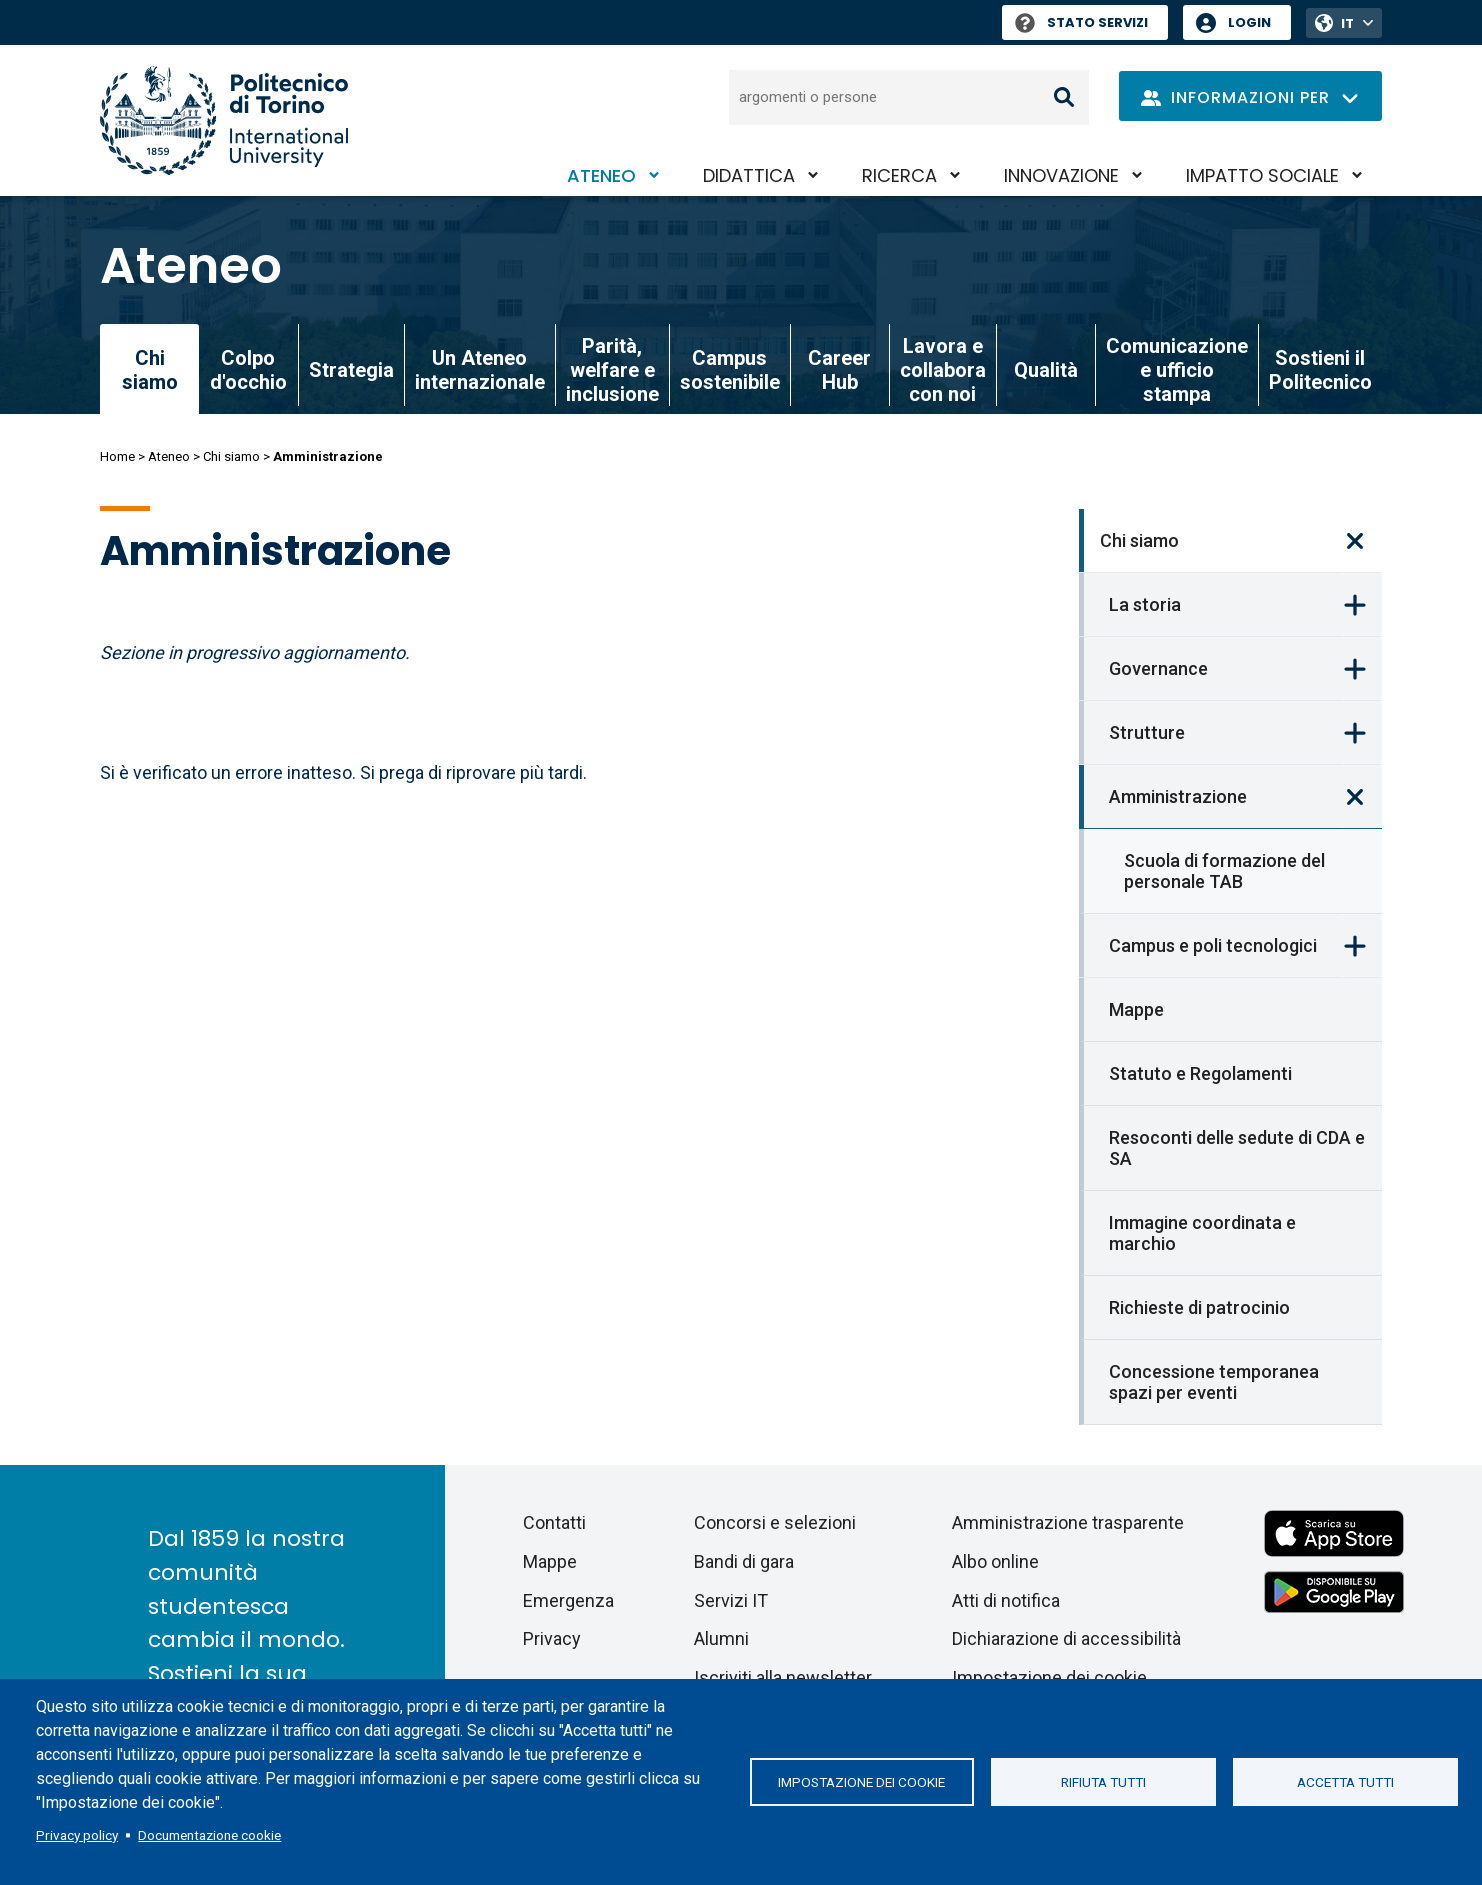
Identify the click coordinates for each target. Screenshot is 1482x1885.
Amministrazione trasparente (1068, 1522)
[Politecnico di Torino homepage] (224, 120)
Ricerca (899, 175)
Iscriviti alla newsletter (783, 1677)
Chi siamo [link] (150, 370)
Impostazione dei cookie (861, 1782)
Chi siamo (231, 456)
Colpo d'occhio (248, 370)
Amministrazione (1178, 796)
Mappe (1136, 1009)
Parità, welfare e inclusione (612, 370)
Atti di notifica (1006, 1600)
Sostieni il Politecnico (1320, 370)
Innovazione (1061, 175)
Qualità (1046, 370)
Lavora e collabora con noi (943, 370)
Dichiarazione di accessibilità (1066, 1638)
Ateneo (601, 175)
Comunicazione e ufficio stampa (1177, 370)
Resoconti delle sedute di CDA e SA (1237, 1148)
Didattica (749, 175)
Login (1249, 22)
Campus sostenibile (730, 370)
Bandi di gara (744, 1561)
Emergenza (568, 1600)
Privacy (552, 1638)
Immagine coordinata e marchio (1202, 1233)
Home (117, 456)
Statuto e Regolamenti (1200, 1073)
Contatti (554, 1522)
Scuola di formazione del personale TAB (1224, 871)
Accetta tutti (1345, 1782)
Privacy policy (77, 1835)
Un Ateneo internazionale (480, 370)
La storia (1145, 604)
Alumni (721, 1638)
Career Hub (839, 370)
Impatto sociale (1262, 175)
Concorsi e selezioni (775, 1522)
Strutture (1147, 732)
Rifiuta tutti (1103, 1782)
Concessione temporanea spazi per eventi (1214, 1382)
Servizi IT (731, 1600)
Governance (1158, 668)
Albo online (995, 1561)
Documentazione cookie (209, 1835)
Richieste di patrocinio (1199, 1307)
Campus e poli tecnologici (1213, 945)
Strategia (351, 370)
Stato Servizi (1081, 22)
